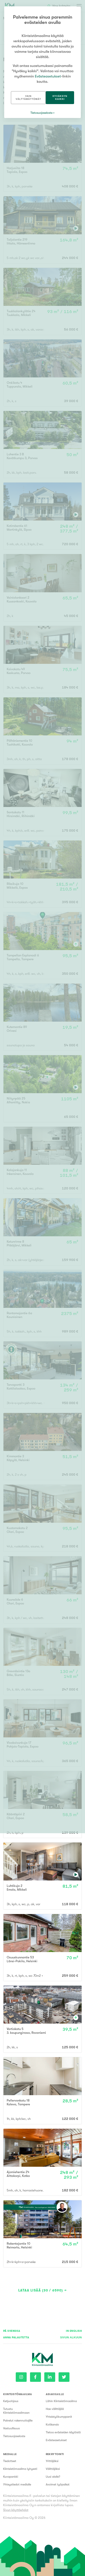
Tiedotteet (9, 2461)
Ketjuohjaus (10, 2401)
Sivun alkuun (71, 2337)
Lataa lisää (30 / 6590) (40, 2290)
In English (74, 2330)
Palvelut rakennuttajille (18, 2420)
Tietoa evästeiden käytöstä (63, 2432)
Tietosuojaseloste (14, 2436)
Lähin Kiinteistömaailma (61, 2401)
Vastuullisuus (11, 2428)
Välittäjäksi (53, 2468)
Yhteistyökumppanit (59, 2416)
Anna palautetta (16, 2337)
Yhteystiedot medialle (17, 2484)
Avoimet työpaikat (57, 2484)
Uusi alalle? (53, 2476)
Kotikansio (52, 2424)
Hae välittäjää (55, 2409)
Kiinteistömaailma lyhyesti (20, 2468)
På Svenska (11, 2330)
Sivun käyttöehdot (15, 2510)
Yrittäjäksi (52, 2461)
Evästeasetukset (56, 2440)
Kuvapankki (10, 2476)
